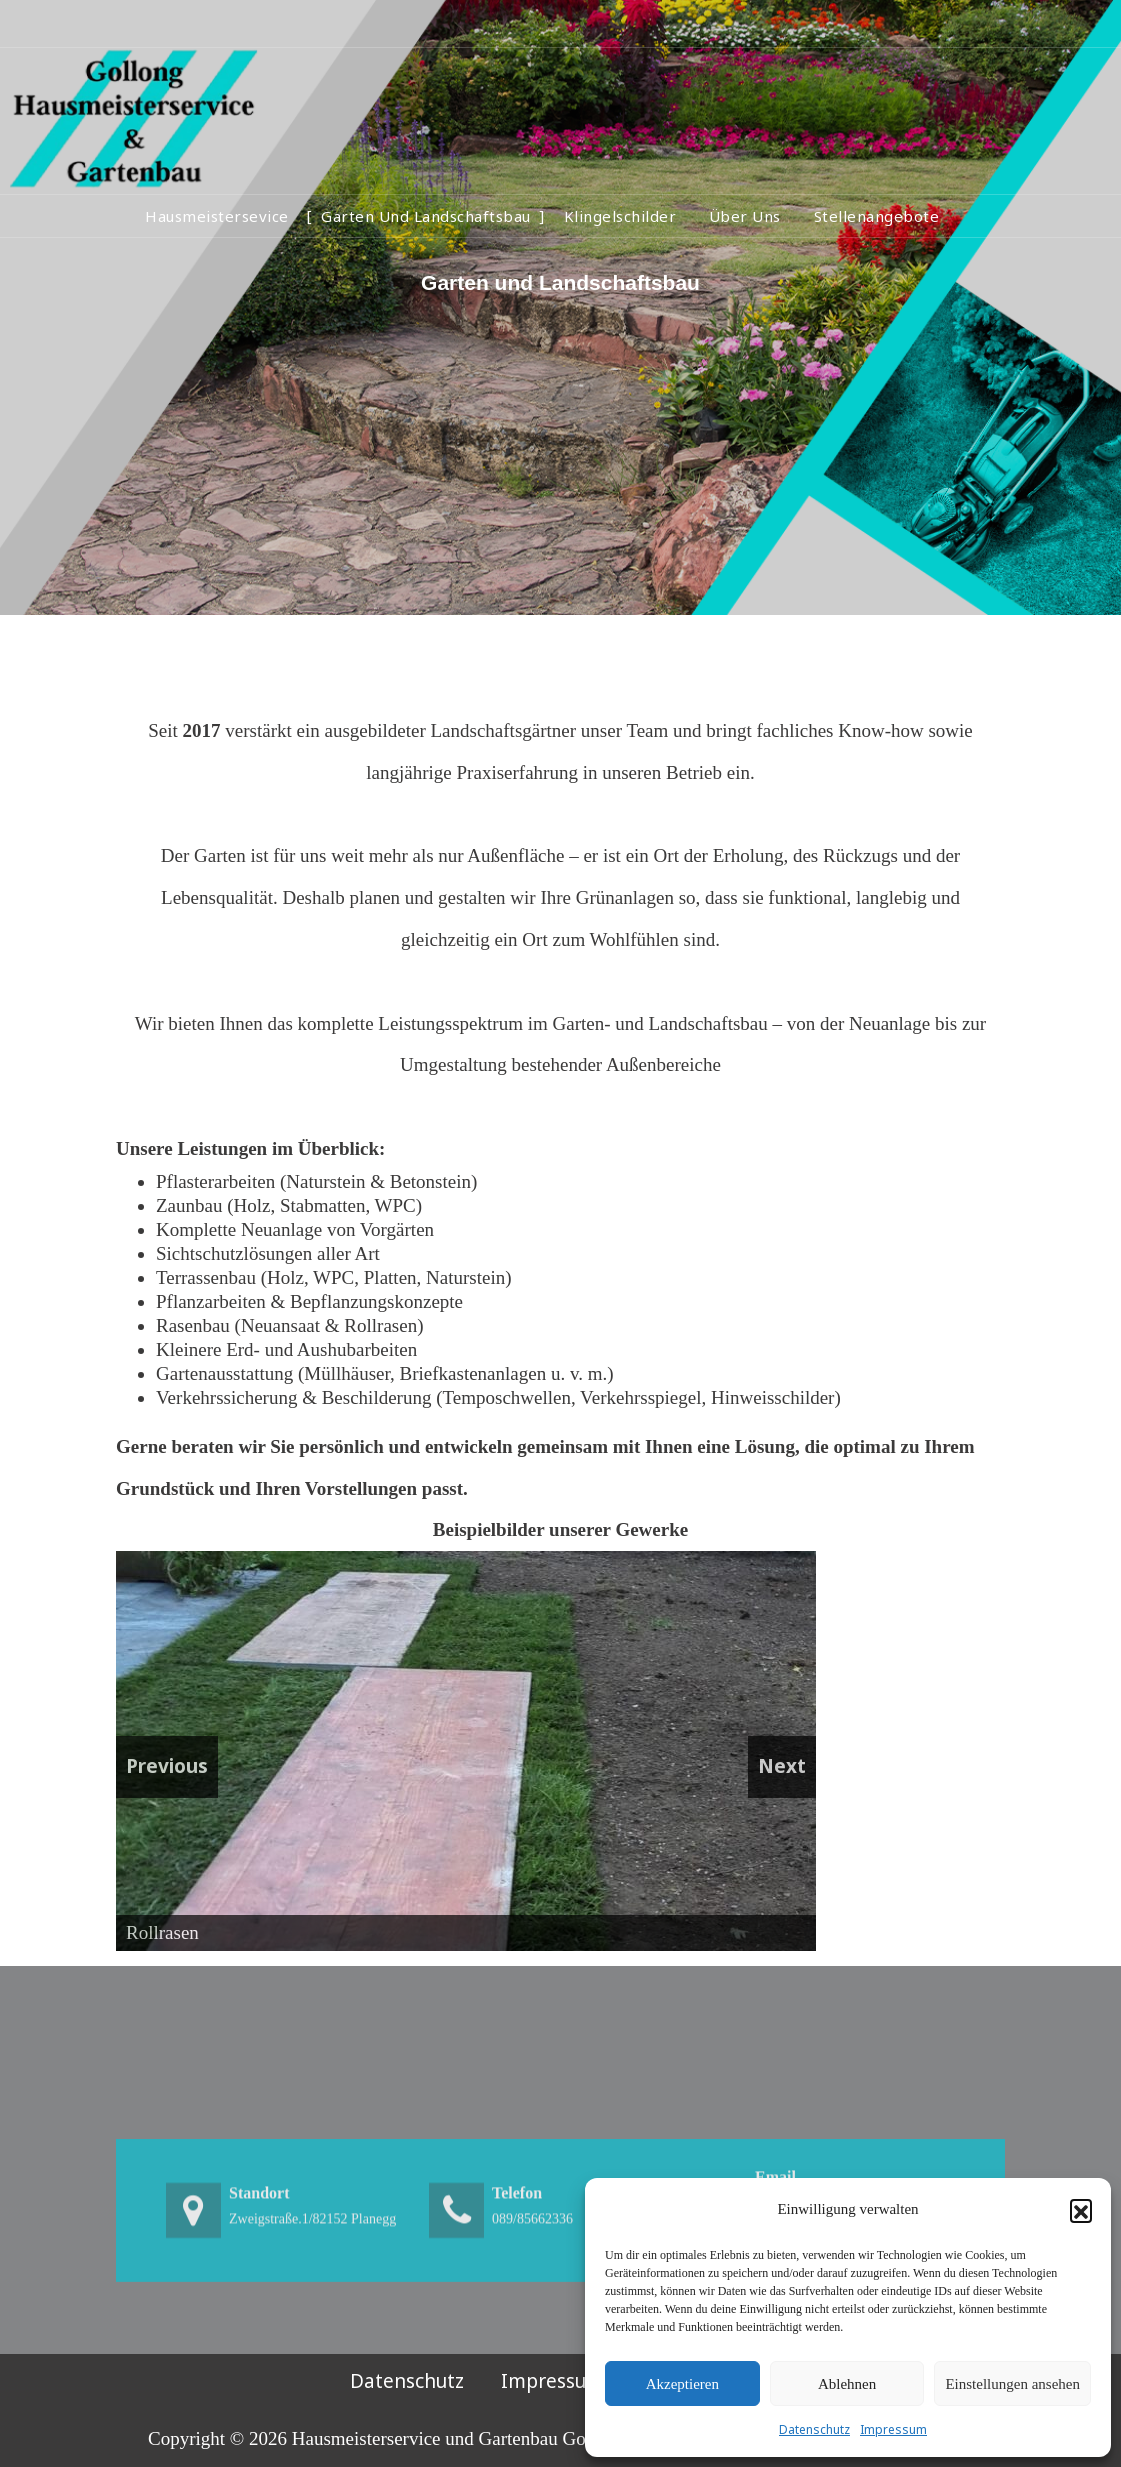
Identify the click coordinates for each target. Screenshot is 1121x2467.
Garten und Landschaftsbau (426, 216)
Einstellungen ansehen (1012, 2384)
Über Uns (745, 216)
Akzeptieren (682, 2384)
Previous (167, 1766)
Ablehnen (847, 2384)
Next (782, 1766)
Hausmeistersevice (217, 216)
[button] (1081, 2210)
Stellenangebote (877, 216)
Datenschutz (814, 2429)
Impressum (893, 2429)
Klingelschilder (620, 216)
